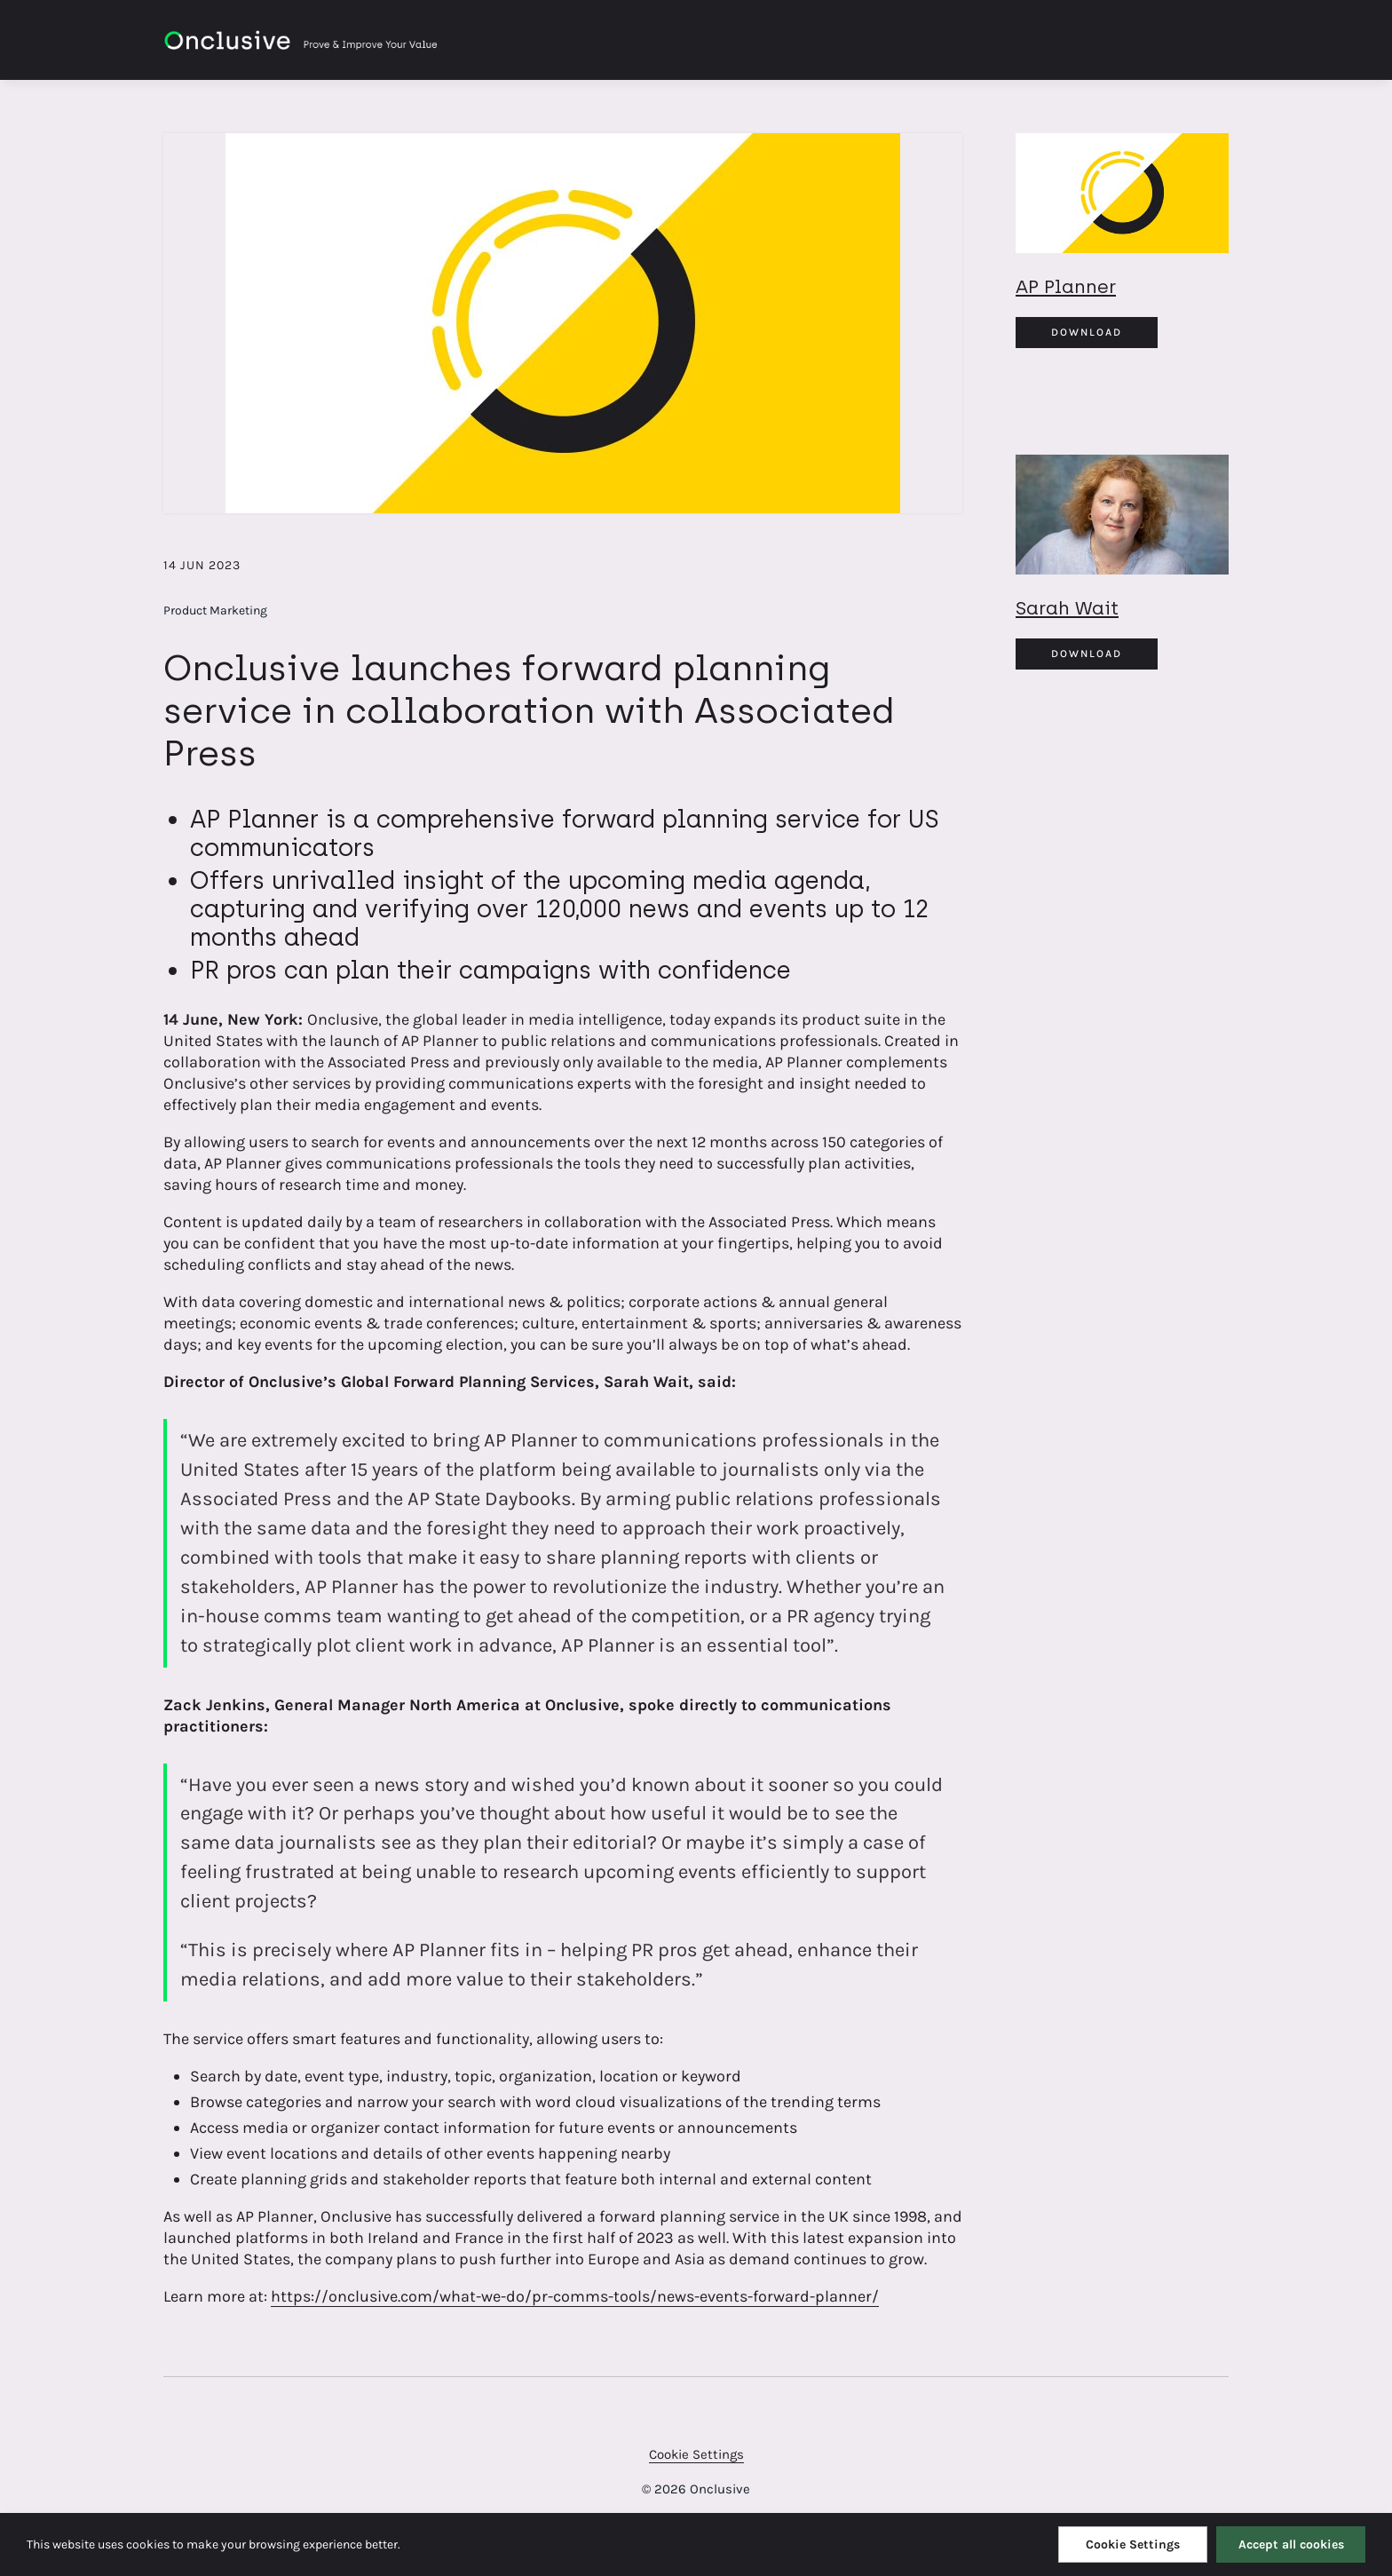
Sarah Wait (1067, 608)
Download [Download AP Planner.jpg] (1086, 332)
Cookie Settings (696, 2454)
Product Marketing (215, 610)
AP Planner (1066, 286)
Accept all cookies (1291, 2544)
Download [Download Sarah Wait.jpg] (1086, 653)
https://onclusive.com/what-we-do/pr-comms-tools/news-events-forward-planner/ (575, 2296)
